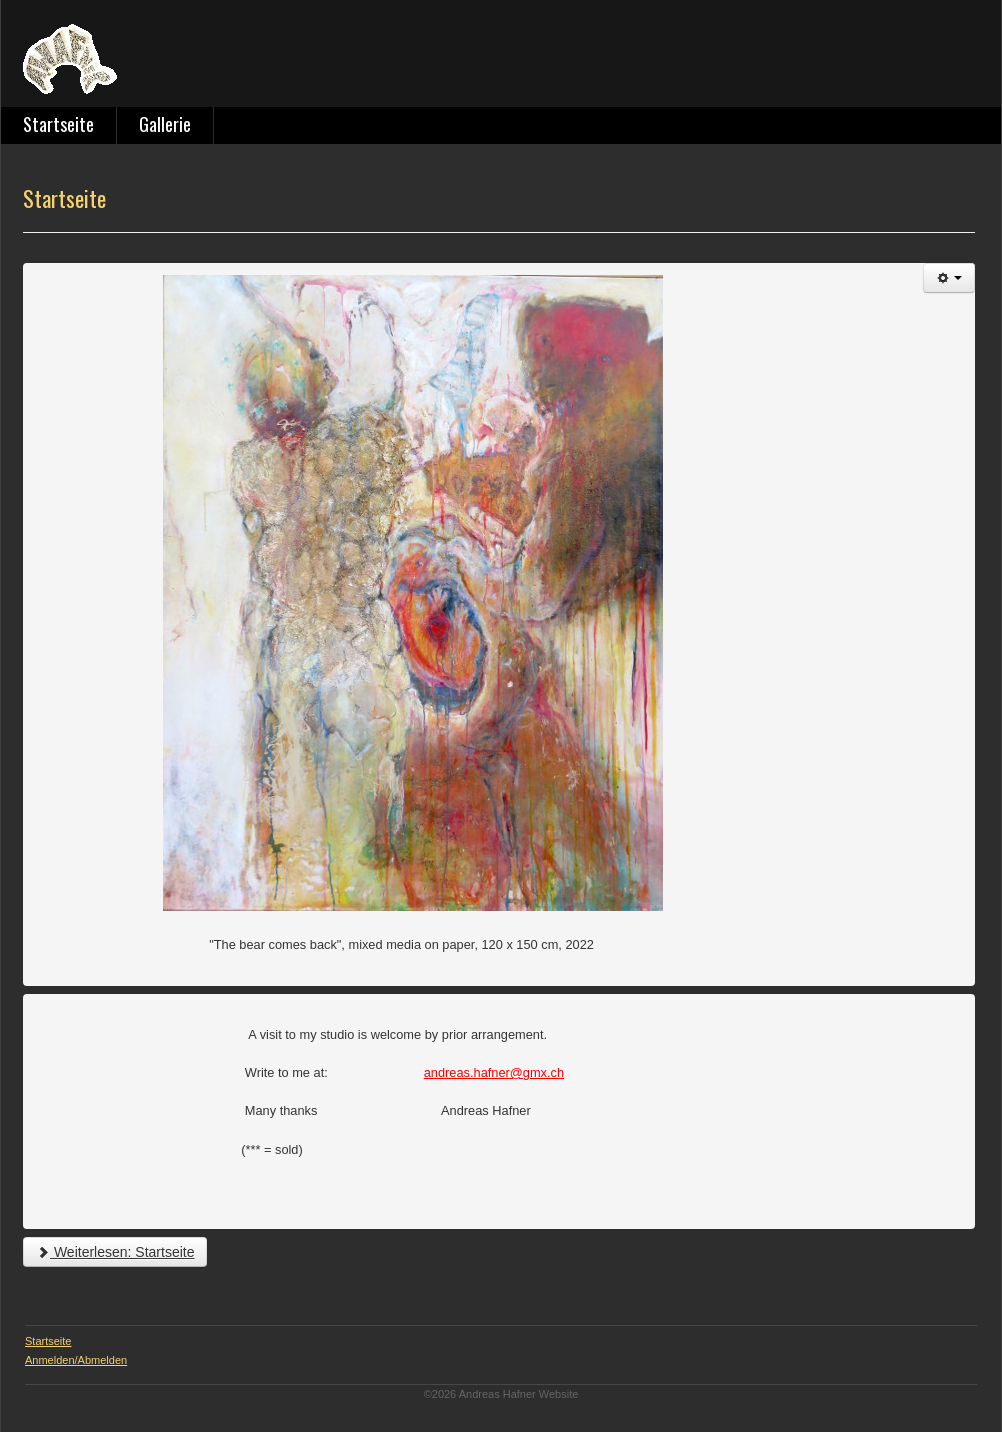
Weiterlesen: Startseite (115, 1252)
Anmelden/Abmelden (76, 1360)
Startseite (58, 124)
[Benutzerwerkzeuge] (949, 278)
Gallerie (165, 124)
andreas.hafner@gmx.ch (494, 1072)
